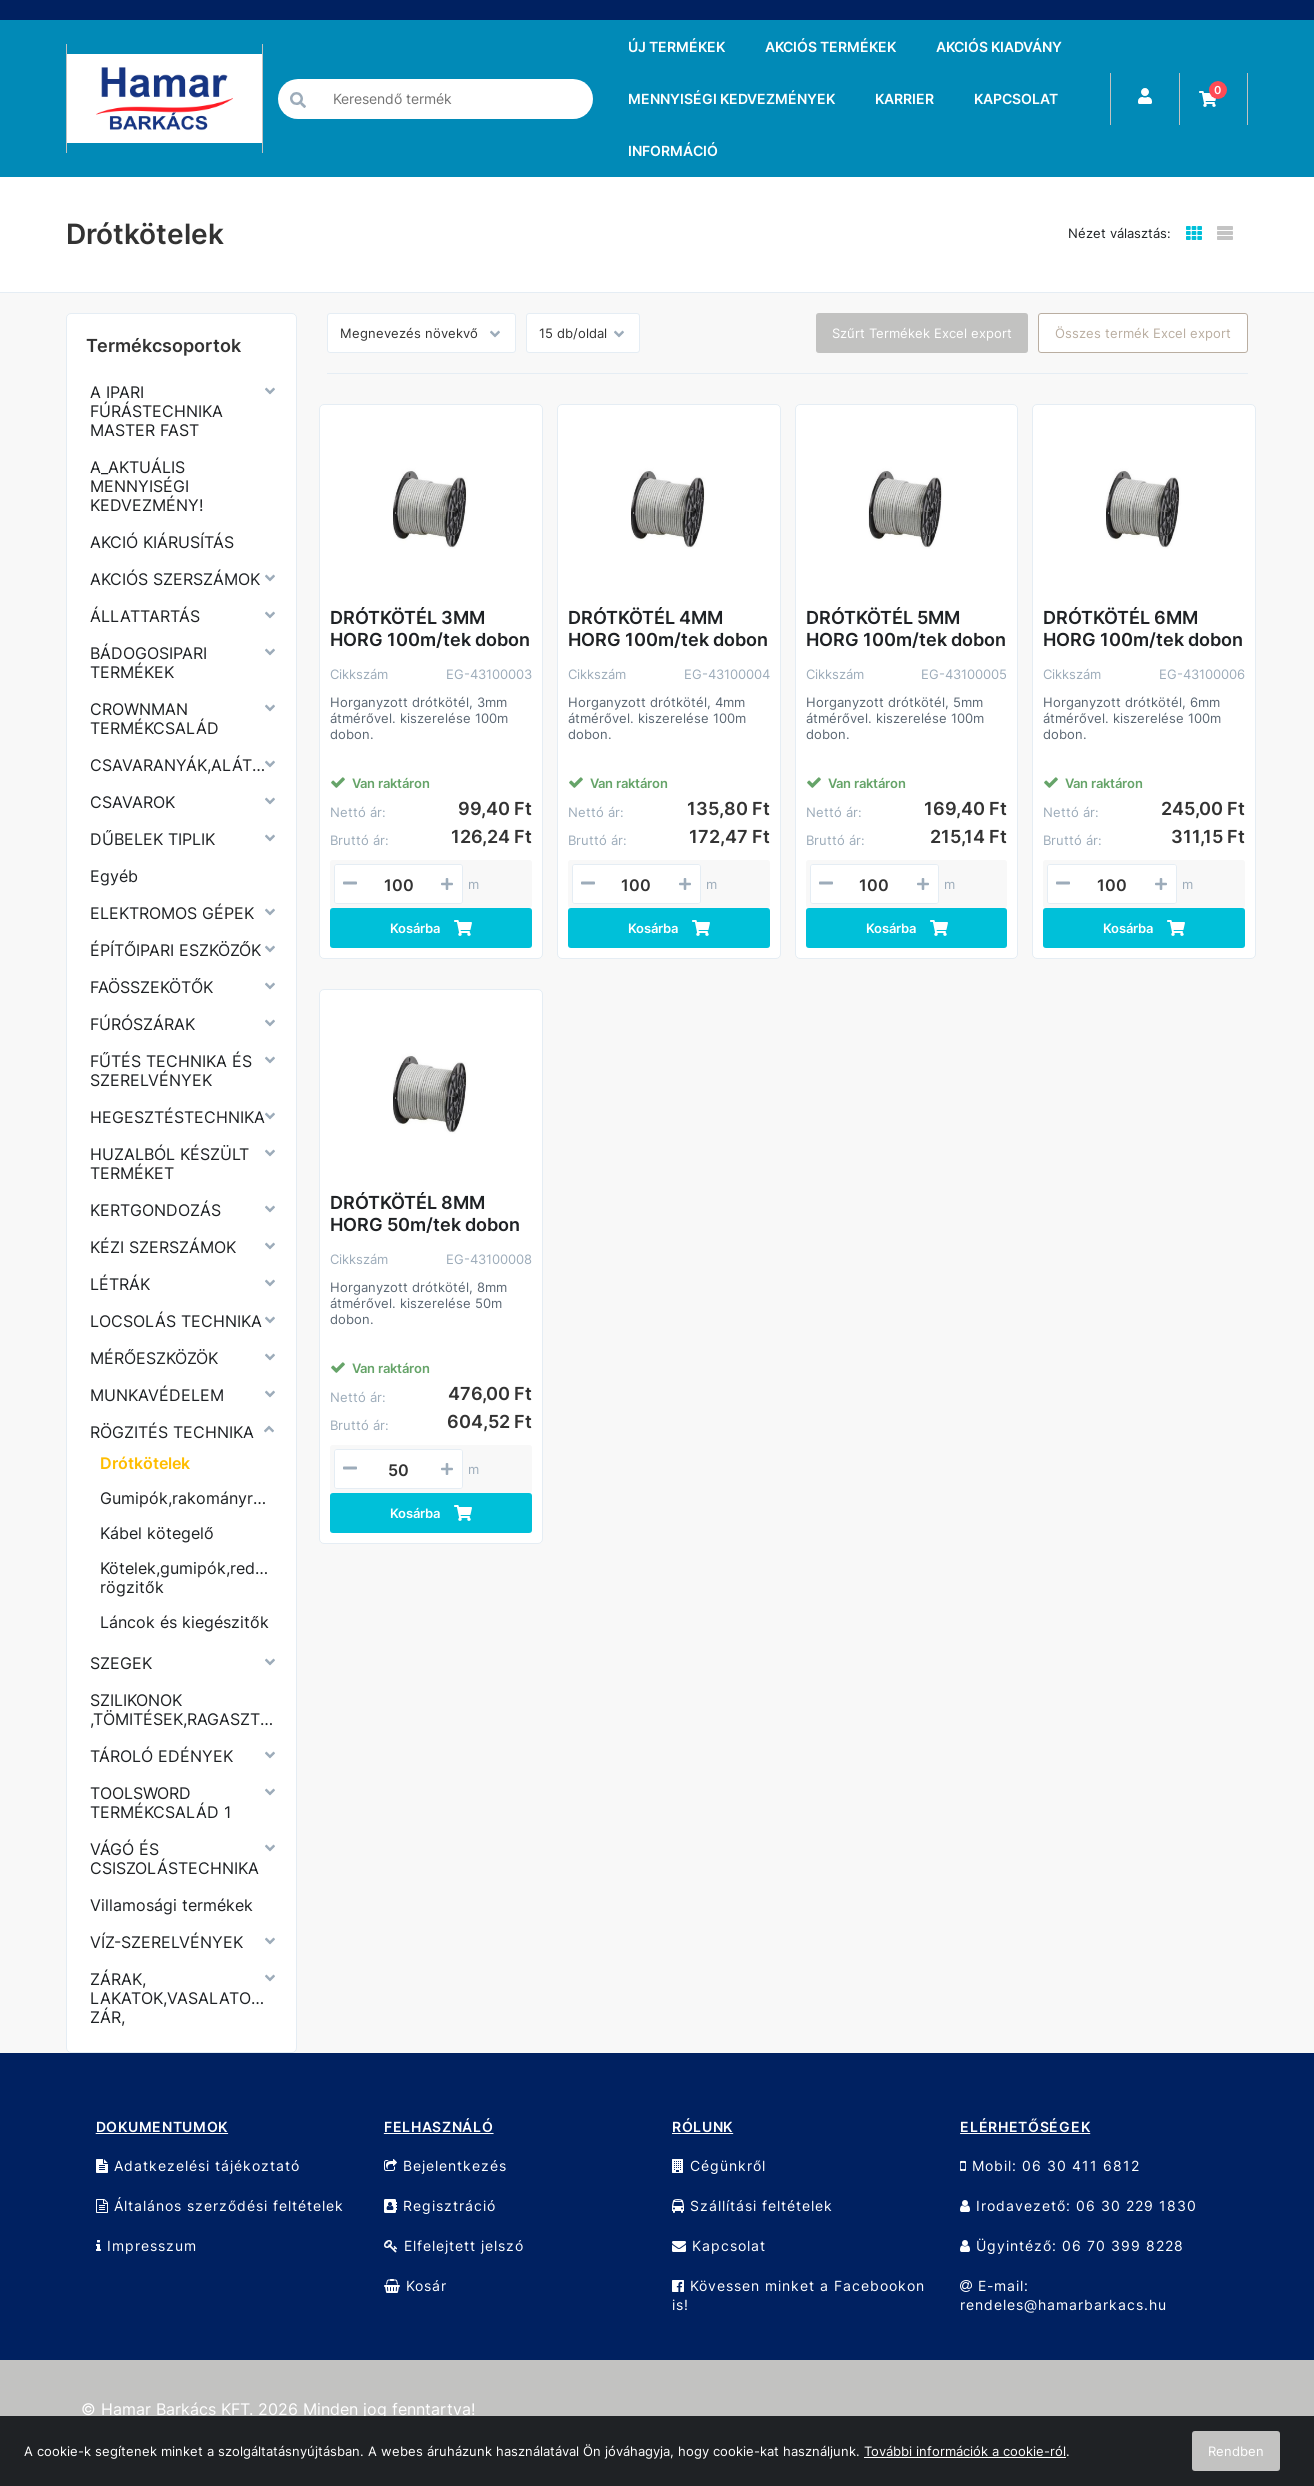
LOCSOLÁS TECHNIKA (176, 1321)
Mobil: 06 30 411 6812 (1050, 2165)
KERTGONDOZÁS (155, 1210)
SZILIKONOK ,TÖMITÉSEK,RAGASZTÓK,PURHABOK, (181, 1709)
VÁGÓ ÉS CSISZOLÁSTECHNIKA (174, 1858)
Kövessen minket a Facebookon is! (798, 2295)
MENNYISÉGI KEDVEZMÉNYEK (731, 98)
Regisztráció (440, 2205)
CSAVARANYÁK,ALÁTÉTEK (181, 765)
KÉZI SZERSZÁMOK (163, 1247)
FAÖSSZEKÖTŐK (151, 987)
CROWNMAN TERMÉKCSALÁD (154, 718)
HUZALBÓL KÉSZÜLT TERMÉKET (169, 1163)
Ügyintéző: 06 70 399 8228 (1072, 2245)
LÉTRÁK (120, 1284)
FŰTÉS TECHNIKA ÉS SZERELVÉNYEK (171, 1070)
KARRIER (904, 98)
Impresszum (146, 2245)
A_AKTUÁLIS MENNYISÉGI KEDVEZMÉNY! (146, 486)
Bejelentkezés (445, 2165)
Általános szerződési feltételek (220, 2205)
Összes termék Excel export (1143, 333)
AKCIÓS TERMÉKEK (830, 46)
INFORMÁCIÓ (673, 150)
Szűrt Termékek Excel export (922, 333)
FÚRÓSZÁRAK (142, 1024)
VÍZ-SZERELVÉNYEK (166, 1942)
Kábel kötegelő (157, 1533)
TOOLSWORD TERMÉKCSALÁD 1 (160, 1802)
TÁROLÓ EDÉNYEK (161, 1756)
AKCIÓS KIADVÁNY (999, 46)
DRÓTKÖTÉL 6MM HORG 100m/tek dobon (1143, 628)
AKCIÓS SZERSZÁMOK (175, 579)
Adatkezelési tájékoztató (198, 2165)
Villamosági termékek (171, 1905)
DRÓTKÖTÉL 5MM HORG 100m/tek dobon (906, 628)
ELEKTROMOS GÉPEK (172, 913)
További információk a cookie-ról (965, 2451)
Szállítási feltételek (752, 2205)
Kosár (415, 2285)
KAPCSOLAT (1016, 98)
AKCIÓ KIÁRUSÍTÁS (162, 542)
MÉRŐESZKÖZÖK (154, 1358)
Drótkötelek (145, 1463)
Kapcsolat (719, 2245)
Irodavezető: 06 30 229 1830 (1078, 2205)
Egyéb (114, 876)
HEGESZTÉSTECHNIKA (177, 1117)
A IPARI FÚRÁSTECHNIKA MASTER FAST (156, 411)
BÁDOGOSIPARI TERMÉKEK (148, 662)
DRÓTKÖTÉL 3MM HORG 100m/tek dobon (430, 628)
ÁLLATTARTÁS (145, 616)
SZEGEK (121, 1663)
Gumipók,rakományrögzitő (186, 1498)
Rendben (1236, 2451)
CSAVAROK (132, 802)
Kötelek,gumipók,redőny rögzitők (186, 1577)
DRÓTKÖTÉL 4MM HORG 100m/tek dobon (668, 628)
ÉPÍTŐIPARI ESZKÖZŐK (175, 950)
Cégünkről (719, 2165)
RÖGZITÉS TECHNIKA (172, 1432)
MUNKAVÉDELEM (157, 1395)
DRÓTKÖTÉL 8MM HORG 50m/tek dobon (425, 1213)
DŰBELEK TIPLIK (152, 839)
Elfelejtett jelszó (454, 2245)
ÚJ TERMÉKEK (676, 46)
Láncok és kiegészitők (184, 1622)
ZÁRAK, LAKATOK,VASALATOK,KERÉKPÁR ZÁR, (181, 1998)
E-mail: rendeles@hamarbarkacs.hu (1063, 2295)
